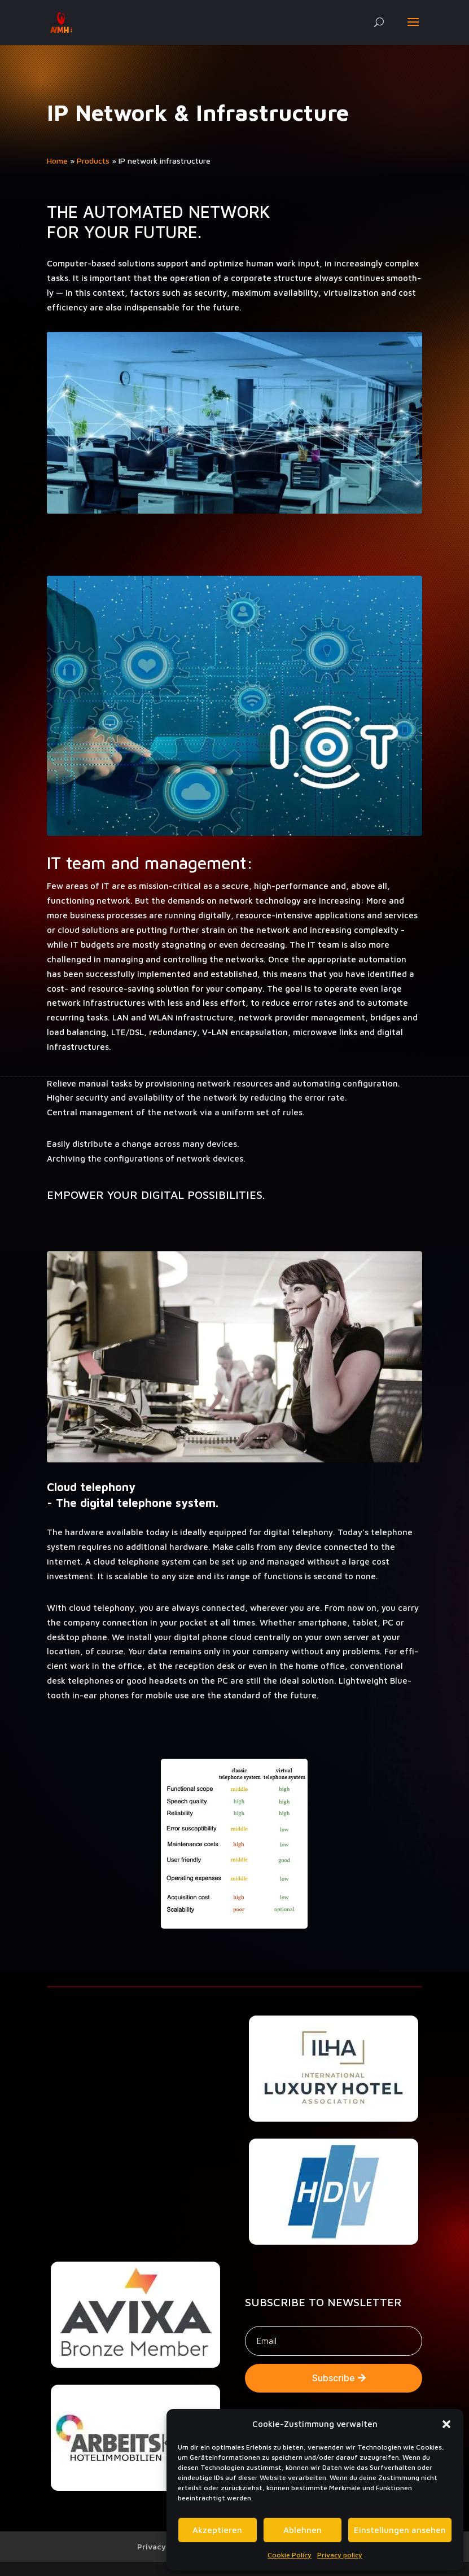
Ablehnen (302, 2530)
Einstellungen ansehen (400, 2530)
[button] (446, 2424)
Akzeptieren (217, 2530)
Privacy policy (339, 2555)
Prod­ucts (93, 160)
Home (57, 160)
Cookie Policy (290, 2555)
